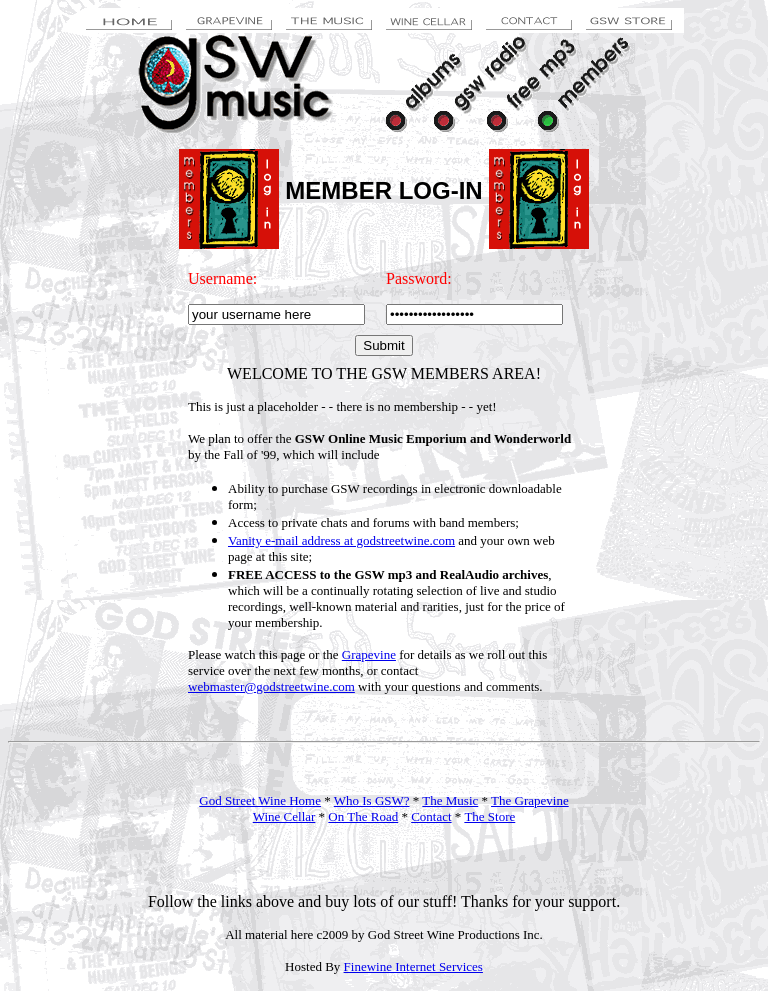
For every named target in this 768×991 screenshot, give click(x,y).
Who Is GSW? (372, 800)
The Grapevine (530, 800)
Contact (431, 816)
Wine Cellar (284, 816)
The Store (489, 816)
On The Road (363, 816)
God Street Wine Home (260, 800)
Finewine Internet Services (413, 966)
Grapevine (369, 654)
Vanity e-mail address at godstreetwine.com (341, 540)
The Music (450, 800)
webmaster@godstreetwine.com (271, 686)
